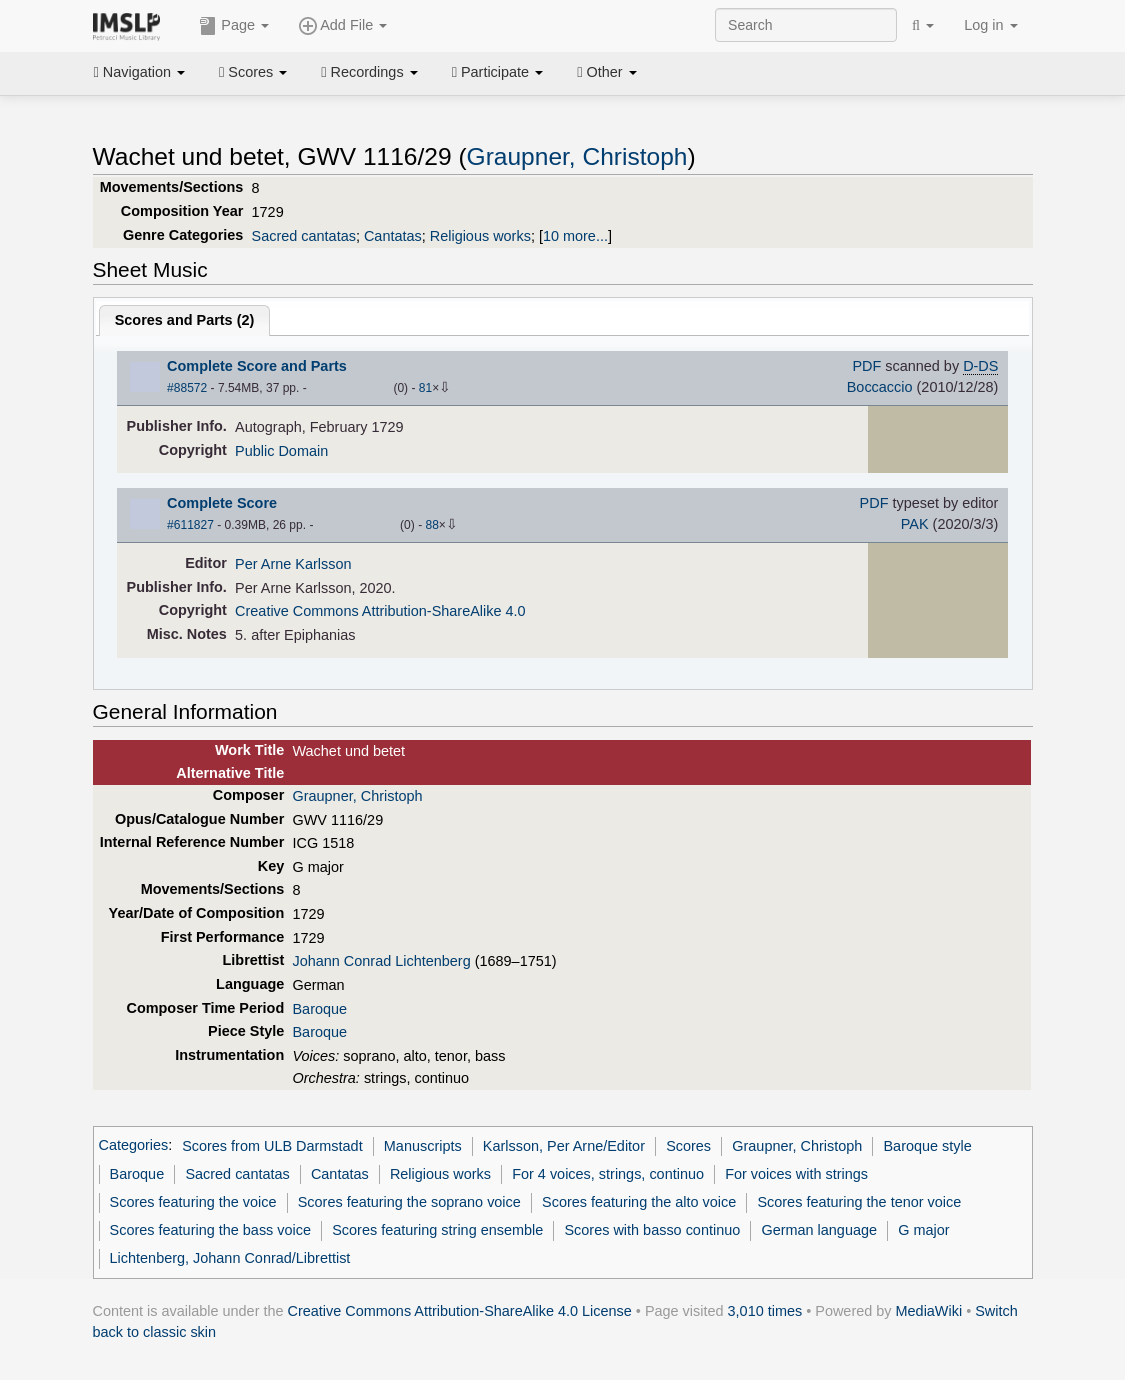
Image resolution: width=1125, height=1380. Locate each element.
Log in (990, 25)
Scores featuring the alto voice (639, 1202)
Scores (253, 72)
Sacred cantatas (304, 236)
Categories (134, 1146)
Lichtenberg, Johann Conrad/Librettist (230, 1258)
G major (923, 1230)
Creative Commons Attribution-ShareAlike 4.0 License (460, 1311)
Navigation (140, 72)
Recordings (369, 72)
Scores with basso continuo (652, 1230)
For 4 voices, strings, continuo (608, 1174)
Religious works (480, 236)
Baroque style (927, 1146)
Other (606, 72)
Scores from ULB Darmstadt (272, 1146)
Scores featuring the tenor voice (859, 1202)
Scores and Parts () (185, 320)
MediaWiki (929, 1311)
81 (425, 388)
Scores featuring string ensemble (437, 1230)
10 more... (575, 236)
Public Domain (281, 451)
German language (819, 1230)
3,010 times (765, 1311)
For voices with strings (796, 1174)
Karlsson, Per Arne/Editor (564, 1146)
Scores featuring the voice (193, 1202)
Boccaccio (880, 387)
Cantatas (393, 236)
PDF (866, 366)
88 (431, 525)
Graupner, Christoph (577, 156)
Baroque (319, 1009)
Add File (343, 26)
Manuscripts (423, 1146)
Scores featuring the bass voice (210, 1230)
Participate (498, 72)
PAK (915, 524)
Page (234, 26)
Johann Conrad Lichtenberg (381, 961)
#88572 (187, 388)
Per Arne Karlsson (293, 564)
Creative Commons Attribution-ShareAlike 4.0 (380, 611)
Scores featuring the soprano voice (409, 1202)
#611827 (190, 525)
